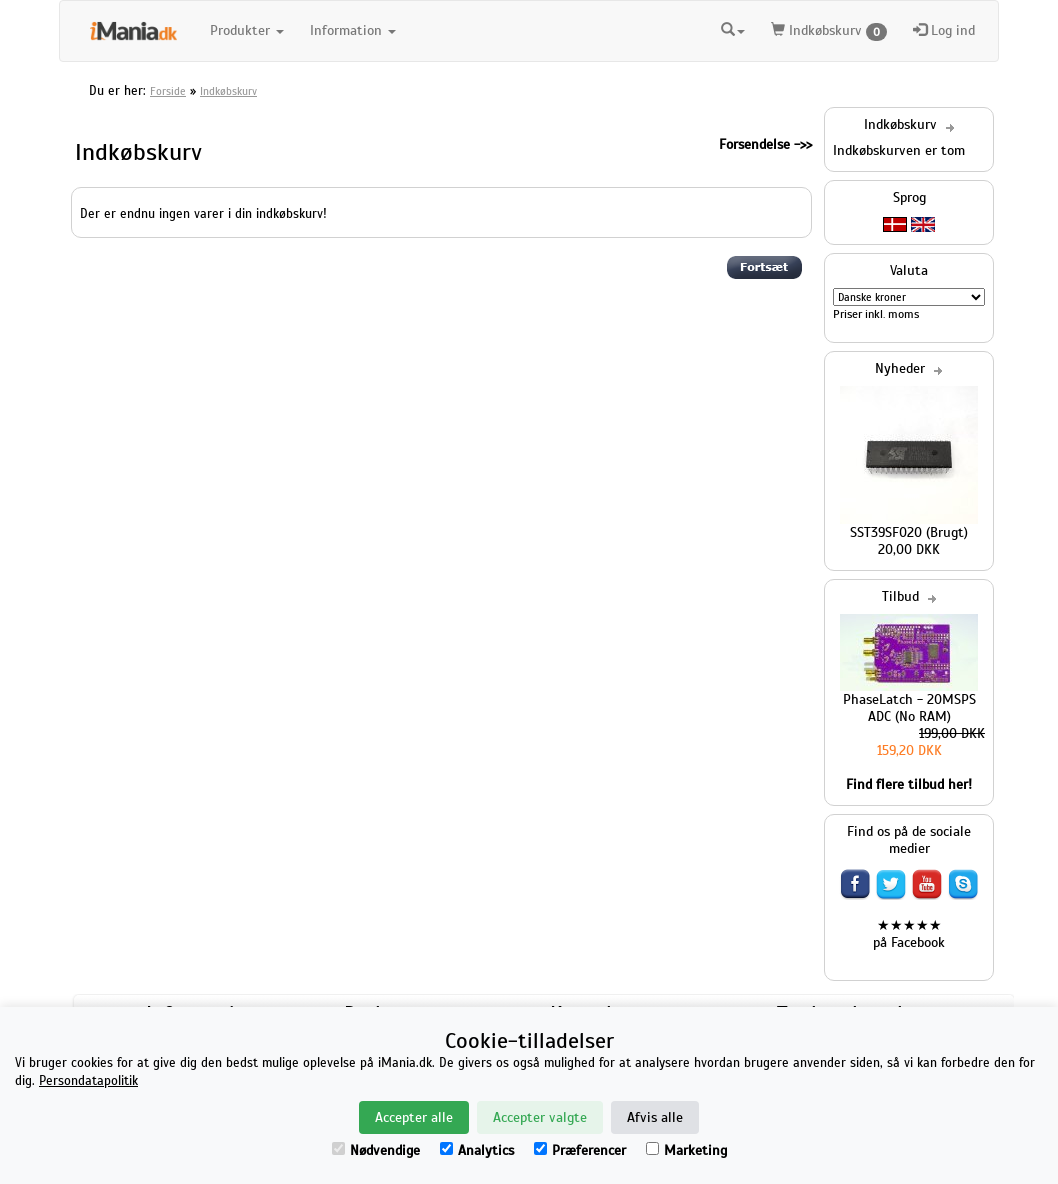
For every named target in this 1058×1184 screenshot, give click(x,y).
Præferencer (580, 1150)
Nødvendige (376, 1150)
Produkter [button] (247, 30)
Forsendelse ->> (765, 144)
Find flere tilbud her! (909, 784)
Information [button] (353, 30)
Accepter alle (414, 1117)
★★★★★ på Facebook (909, 934)
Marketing (686, 1150)
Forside (168, 91)
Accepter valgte (540, 1117)
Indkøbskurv (829, 31)
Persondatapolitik (88, 1081)
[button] (733, 28)
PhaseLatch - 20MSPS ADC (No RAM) (909, 708)
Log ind (944, 30)
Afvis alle (655, 1117)
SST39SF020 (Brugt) (909, 532)
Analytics (477, 1150)
